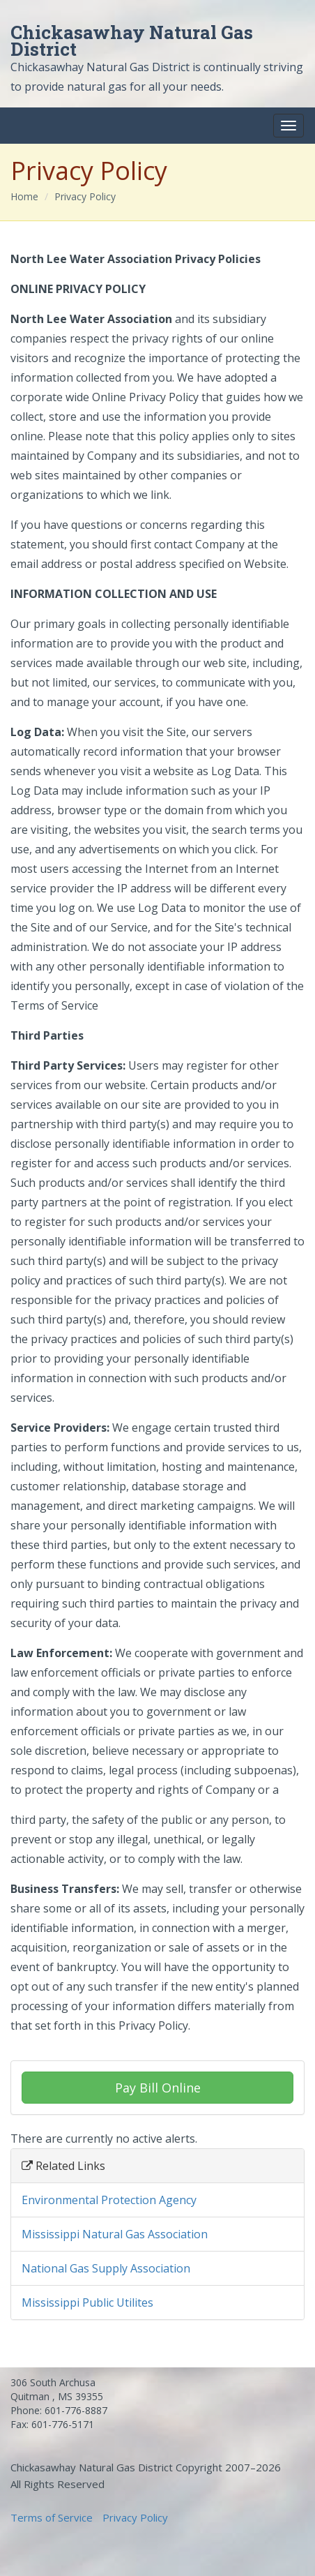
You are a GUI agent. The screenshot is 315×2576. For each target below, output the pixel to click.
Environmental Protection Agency (109, 2200)
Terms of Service (51, 2517)
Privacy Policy (85, 196)
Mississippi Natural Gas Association (115, 2234)
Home (24, 196)
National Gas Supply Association (106, 2268)
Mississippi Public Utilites (87, 2302)
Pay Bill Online (158, 2087)
